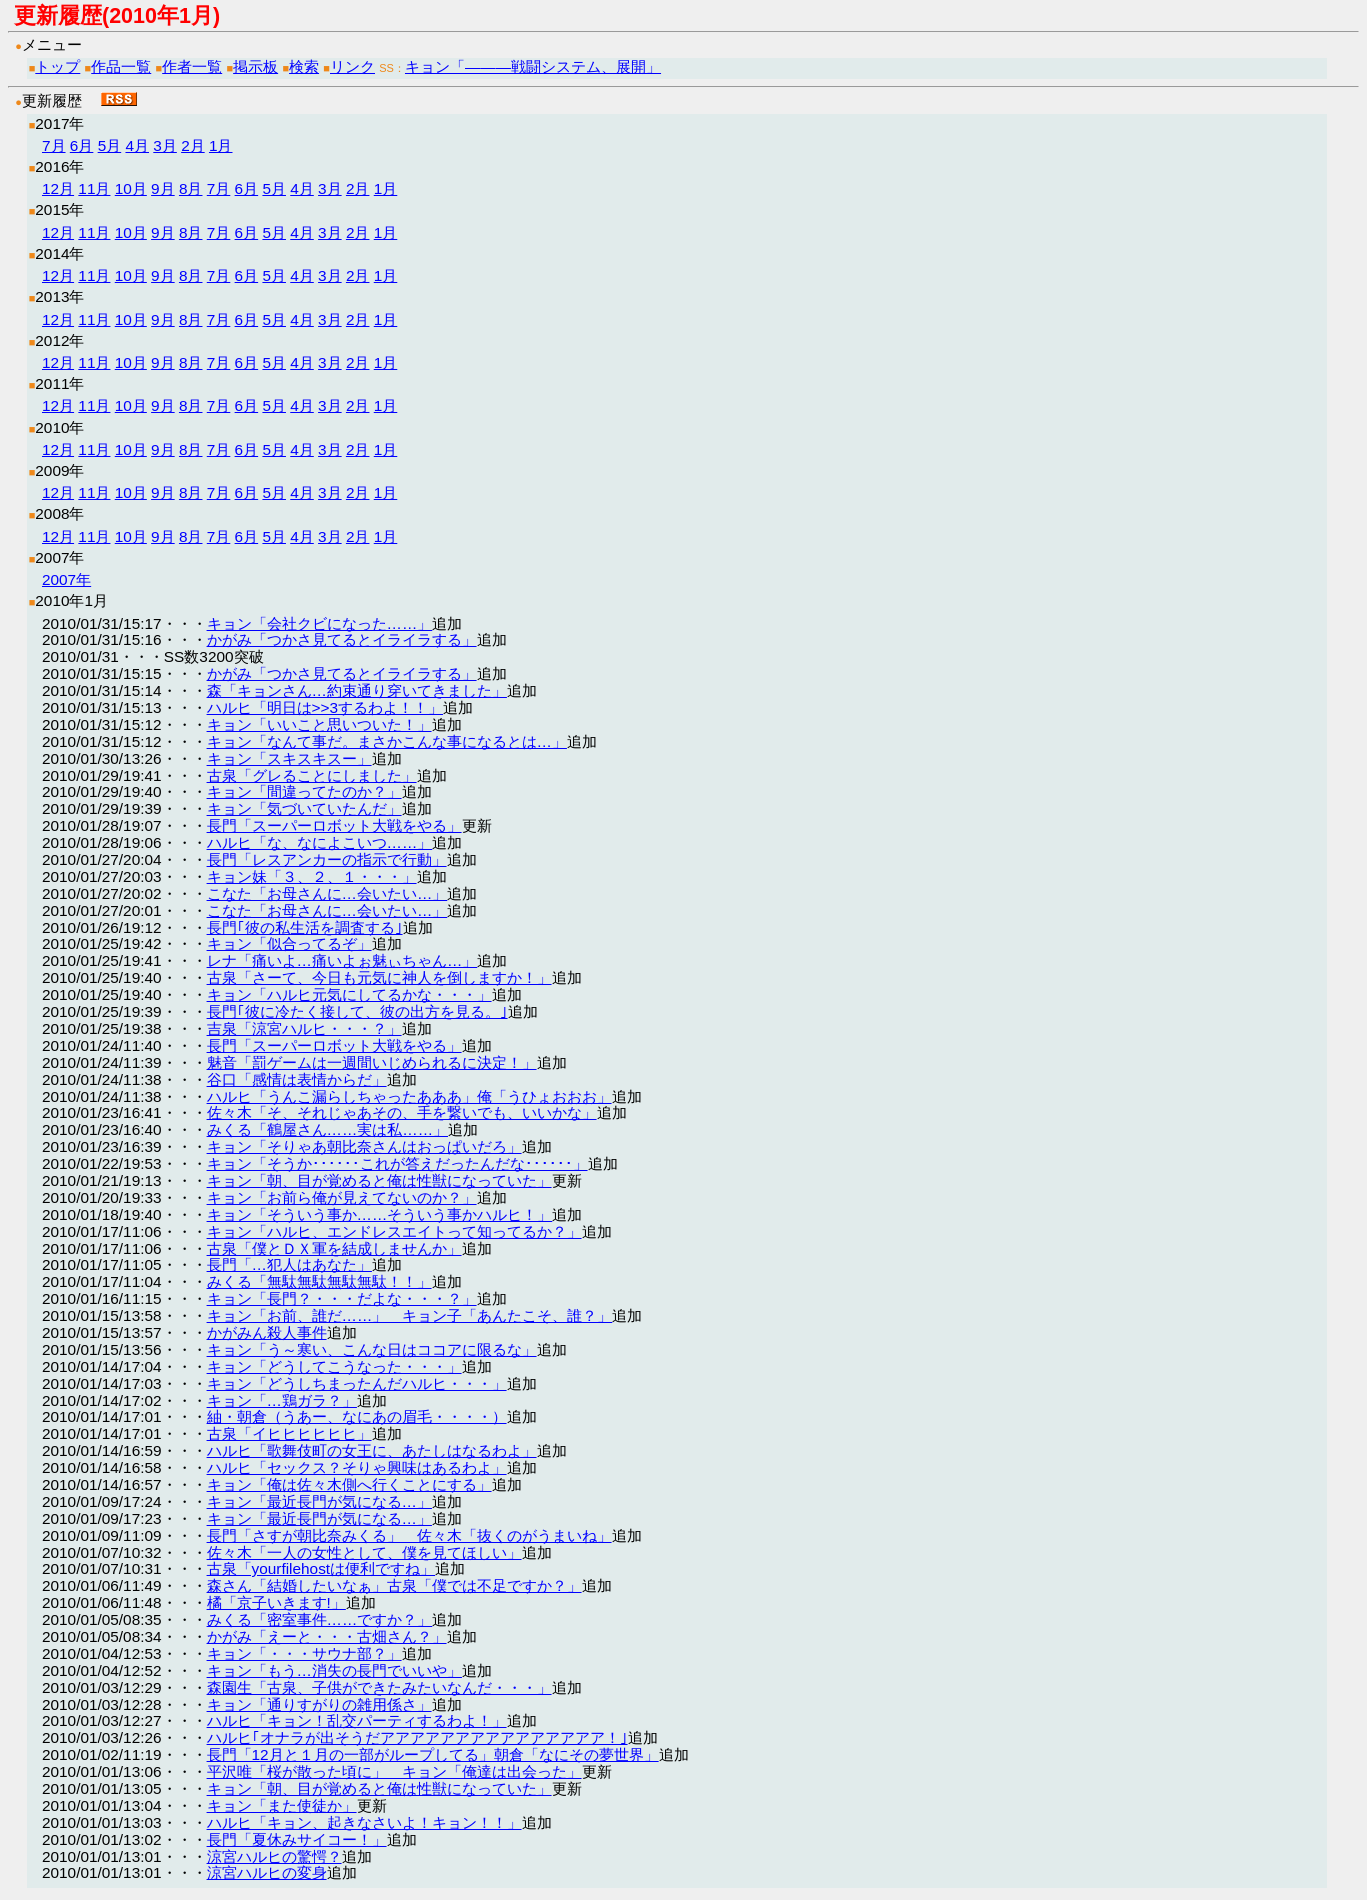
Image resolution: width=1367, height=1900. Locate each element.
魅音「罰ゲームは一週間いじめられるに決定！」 (372, 1062)
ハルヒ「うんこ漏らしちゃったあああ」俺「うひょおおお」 (409, 1096)
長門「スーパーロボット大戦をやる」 (334, 825)
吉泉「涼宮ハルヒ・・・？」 (304, 1028)
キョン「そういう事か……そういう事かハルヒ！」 (380, 1214)
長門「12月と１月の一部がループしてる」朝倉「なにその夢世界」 (433, 1754)
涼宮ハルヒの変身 (267, 1872)
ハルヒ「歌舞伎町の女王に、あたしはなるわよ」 (372, 1450)
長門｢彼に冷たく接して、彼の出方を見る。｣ (357, 1011)
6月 (82, 145)
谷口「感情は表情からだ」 (297, 1079)
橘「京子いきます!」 (276, 1602)
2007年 (66, 579)
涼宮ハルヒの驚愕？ (274, 1856)
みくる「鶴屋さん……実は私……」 (327, 1129)
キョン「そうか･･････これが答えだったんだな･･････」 (397, 1163)
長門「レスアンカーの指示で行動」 (327, 859)
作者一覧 (192, 66)
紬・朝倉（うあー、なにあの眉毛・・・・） (357, 1416)
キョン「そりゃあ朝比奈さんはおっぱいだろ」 (364, 1146)
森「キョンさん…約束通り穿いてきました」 (357, 690)
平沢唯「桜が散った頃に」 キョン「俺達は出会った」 (394, 1771)
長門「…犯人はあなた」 (289, 1264)
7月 (54, 145)
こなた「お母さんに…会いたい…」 (327, 893)
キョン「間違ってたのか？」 (304, 791)
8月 (191, 188)
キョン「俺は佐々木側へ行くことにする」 (349, 1484)
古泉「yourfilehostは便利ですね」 (321, 1568)
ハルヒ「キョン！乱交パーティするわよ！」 (357, 1720)
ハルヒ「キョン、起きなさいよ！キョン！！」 (364, 1822)
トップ (57, 66)
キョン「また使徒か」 (282, 1805)
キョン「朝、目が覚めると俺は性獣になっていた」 (379, 1180)
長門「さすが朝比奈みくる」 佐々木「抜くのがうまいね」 (409, 1535)
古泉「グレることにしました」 (312, 775)
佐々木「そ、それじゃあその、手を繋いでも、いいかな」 (402, 1112)
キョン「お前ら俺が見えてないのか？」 (342, 1197)
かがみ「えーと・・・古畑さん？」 (327, 1636)
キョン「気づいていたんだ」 (304, 808)
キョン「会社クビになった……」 (320, 623)
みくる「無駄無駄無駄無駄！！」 (319, 1281)
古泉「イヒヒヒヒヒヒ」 (289, 1433)
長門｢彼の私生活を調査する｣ (305, 927)
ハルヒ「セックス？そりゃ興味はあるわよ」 (357, 1467)
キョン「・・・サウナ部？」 (304, 1653)
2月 (193, 145)
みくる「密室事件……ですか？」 (320, 1619)
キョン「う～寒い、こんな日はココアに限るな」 (372, 1349)
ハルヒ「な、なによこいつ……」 (320, 842)
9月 (163, 188)
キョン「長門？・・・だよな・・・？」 (342, 1298)
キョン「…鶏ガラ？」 (282, 1400)
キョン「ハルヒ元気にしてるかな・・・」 (349, 994)
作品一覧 (121, 66)
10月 (131, 188)
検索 (304, 66)
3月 (165, 145)
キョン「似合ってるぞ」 (289, 943)
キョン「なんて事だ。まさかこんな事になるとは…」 (387, 741)
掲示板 (255, 66)
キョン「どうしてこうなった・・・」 (334, 1366)
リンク (352, 66)
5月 (110, 145)
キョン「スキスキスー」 (289, 758)
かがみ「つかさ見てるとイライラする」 (342, 639)
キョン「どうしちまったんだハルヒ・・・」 (357, 1383)
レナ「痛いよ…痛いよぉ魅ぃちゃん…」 (342, 960)
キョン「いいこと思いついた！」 (319, 724)
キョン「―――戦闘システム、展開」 (533, 66)
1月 (221, 145)
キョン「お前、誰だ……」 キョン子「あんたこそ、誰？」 (410, 1315)
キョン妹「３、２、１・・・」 (312, 876)
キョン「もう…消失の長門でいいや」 (334, 1670)
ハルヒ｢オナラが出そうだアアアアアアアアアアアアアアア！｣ (417, 1737)
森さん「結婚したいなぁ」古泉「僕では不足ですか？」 (394, 1585)
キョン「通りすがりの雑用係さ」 (319, 1704)
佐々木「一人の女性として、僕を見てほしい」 (364, 1552)
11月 (94, 188)
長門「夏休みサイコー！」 (297, 1839)
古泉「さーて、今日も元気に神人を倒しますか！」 (379, 977)
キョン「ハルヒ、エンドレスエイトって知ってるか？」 (394, 1231)
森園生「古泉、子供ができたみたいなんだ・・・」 (379, 1687)
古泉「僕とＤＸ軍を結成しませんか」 (334, 1248)
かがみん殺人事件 (267, 1332)
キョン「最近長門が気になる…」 (319, 1501)
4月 (137, 145)
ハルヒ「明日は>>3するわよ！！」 (325, 707)
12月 (58, 188)
